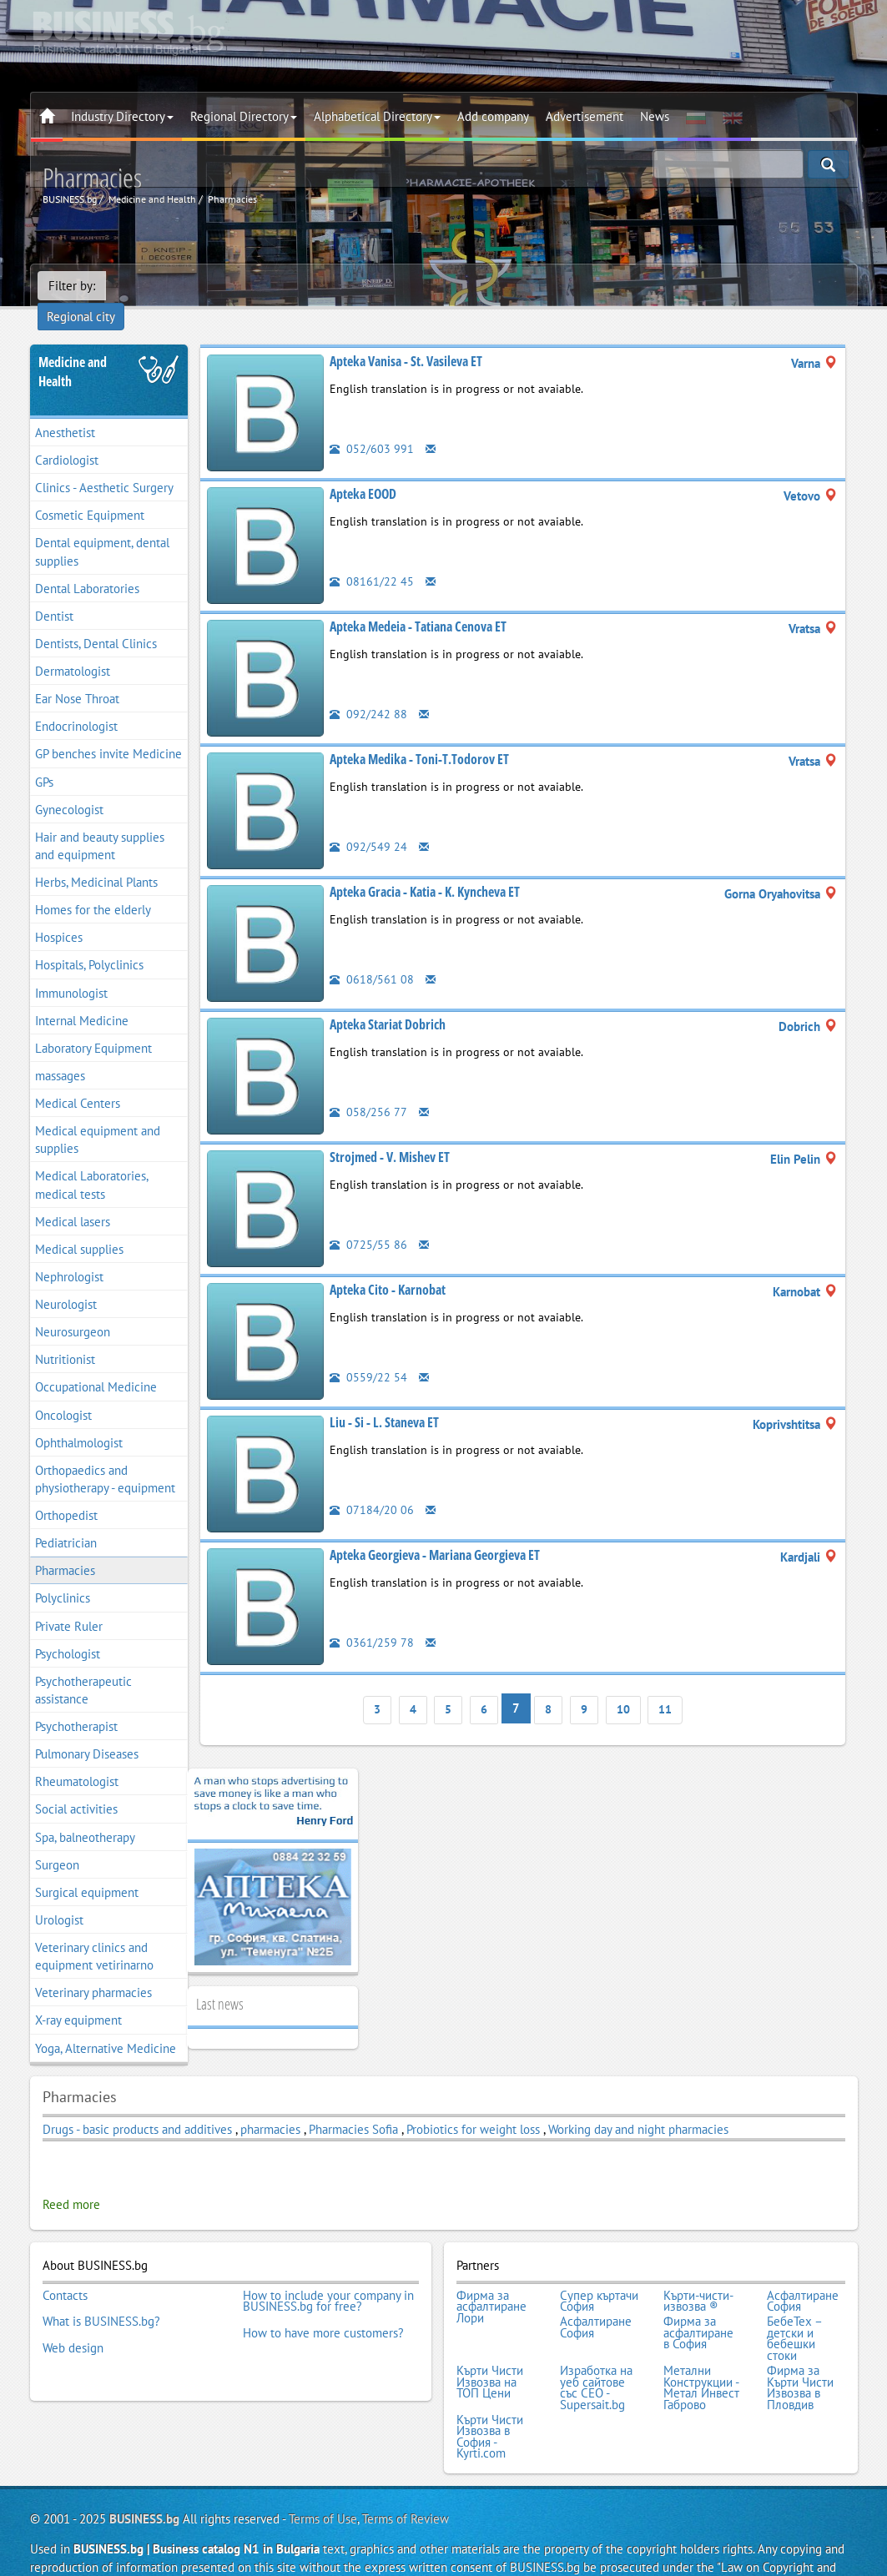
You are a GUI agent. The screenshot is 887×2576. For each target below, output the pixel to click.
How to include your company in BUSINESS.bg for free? (328, 2275)
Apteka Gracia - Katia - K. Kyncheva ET (425, 868)
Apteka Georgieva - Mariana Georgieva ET (435, 1531)
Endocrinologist (76, 703)
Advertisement (584, 116)
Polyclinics (62, 1575)
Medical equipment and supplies (97, 1116)
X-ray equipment (78, 1997)
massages (60, 1052)
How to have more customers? (323, 2304)
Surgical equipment (87, 1869)
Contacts (65, 2270)
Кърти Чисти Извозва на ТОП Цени (489, 2349)
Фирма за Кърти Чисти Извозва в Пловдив (800, 2354)
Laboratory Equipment (93, 1025)
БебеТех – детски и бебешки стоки (794, 2309)
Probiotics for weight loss (473, 2106)
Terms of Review (405, 2480)
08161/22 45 (372, 558)
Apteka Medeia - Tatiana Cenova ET (418, 603)
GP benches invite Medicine (108, 731)
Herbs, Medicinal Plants (96, 859)
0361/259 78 (372, 1619)
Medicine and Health (72, 348)
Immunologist (71, 970)
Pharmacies (65, 1547)
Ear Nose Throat (77, 675)
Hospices (59, 914)
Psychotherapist (76, 1703)
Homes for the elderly (93, 886)
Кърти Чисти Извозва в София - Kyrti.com (489, 2399)
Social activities (76, 1786)
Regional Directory (243, 116)
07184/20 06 (372, 1486)
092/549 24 (368, 823)
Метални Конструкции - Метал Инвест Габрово (701, 2354)
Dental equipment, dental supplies (102, 529)
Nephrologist (69, 1253)
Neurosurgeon (72, 1308)
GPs (44, 759)
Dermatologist (72, 648)
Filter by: (71, 286)
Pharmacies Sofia (353, 2106)
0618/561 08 (372, 955)
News (654, 116)
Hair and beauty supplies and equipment (99, 822)
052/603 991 (372, 425)
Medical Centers (77, 1080)
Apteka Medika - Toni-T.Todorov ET (419, 736)
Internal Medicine (82, 997)
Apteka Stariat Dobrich (388, 1001)
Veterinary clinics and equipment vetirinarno (94, 1933)
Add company (493, 116)
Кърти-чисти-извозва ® (698, 2275)
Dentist (54, 593)
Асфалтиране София (803, 2275)
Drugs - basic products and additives (139, 2106)
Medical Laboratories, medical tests (92, 1162)
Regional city (151, 286)
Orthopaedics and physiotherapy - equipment (105, 1455)
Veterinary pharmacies (93, 1969)
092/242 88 (368, 690)
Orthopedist (66, 1492)
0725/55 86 (368, 1221)
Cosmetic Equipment (89, 492)
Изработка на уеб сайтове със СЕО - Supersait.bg (596, 2354)
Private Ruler (69, 1603)
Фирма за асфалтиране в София (698, 2304)
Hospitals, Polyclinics (89, 942)
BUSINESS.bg (144, 2480)
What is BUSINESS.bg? (101, 2292)
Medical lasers (72, 1198)
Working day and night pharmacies (638, 2106)
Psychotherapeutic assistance (83, 1666)
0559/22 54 (368, 1353)
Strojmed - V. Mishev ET (390, 1133)
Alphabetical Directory (377, 116)
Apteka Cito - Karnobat (388, 1266)
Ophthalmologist (79, 1419)
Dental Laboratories (87, 565)
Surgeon (57, 1841)
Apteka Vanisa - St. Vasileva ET (406, 338)
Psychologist (67, 1630)
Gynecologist (69, 786)
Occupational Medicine (96, 1364)
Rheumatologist (76, 1758)
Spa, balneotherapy (85, 1814)
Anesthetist (65, 409)
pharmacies (270, 2106)
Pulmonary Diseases (87, 1730)
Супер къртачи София (599, 2275)
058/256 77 (368, 1088)
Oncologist (63, 1392)
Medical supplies (79, 1226)
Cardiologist (66, 437)
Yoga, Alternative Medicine (105, 2025)
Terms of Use (323, 2480)
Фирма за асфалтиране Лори (491, 2281)
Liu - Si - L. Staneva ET (384, 1399)
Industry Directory (122, 116)
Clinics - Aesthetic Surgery (104, 464)
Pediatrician (66, 1519)
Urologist (59, 1896)
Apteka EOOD (363, 470)
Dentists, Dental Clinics (96, 620)
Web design (73, 2315)
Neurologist (66, 1281)
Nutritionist (65, 1336)
